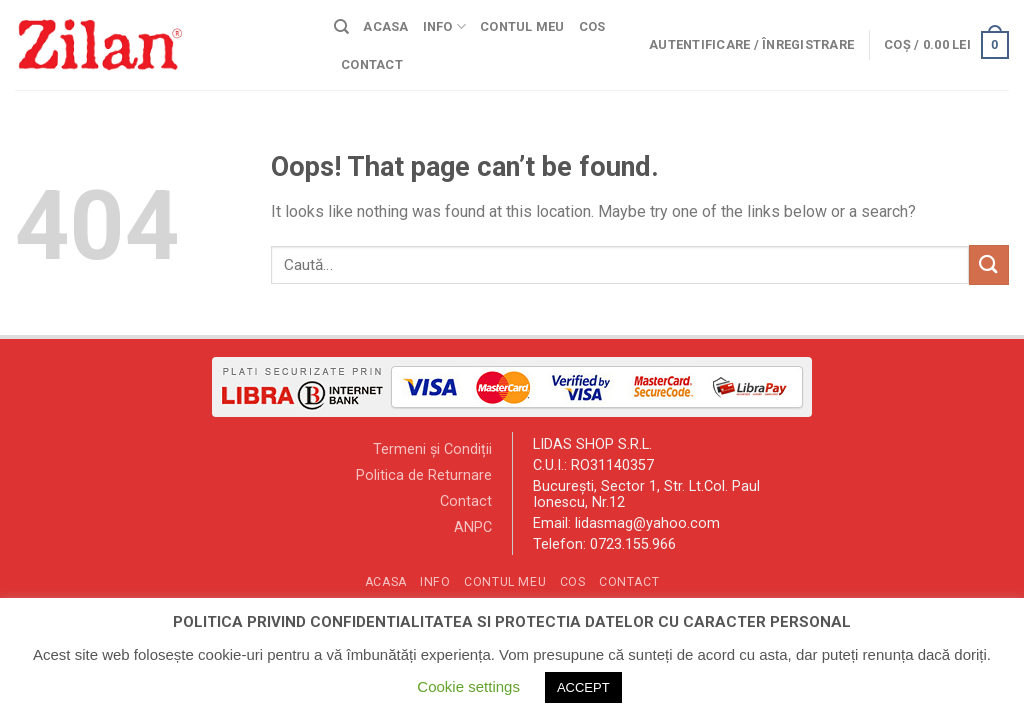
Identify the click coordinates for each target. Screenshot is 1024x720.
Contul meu (522, 26)
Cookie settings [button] (468, 686)
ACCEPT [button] (583, 687)
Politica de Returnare (424, 475)
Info (444, 26)
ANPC (473, 527)
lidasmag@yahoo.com (647, 523)
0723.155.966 (633, 544)
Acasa (385, 26)
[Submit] (989, 264)
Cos (592, 26)
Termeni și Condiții (432, 449)
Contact (372, 64)
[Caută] (341, 27)
